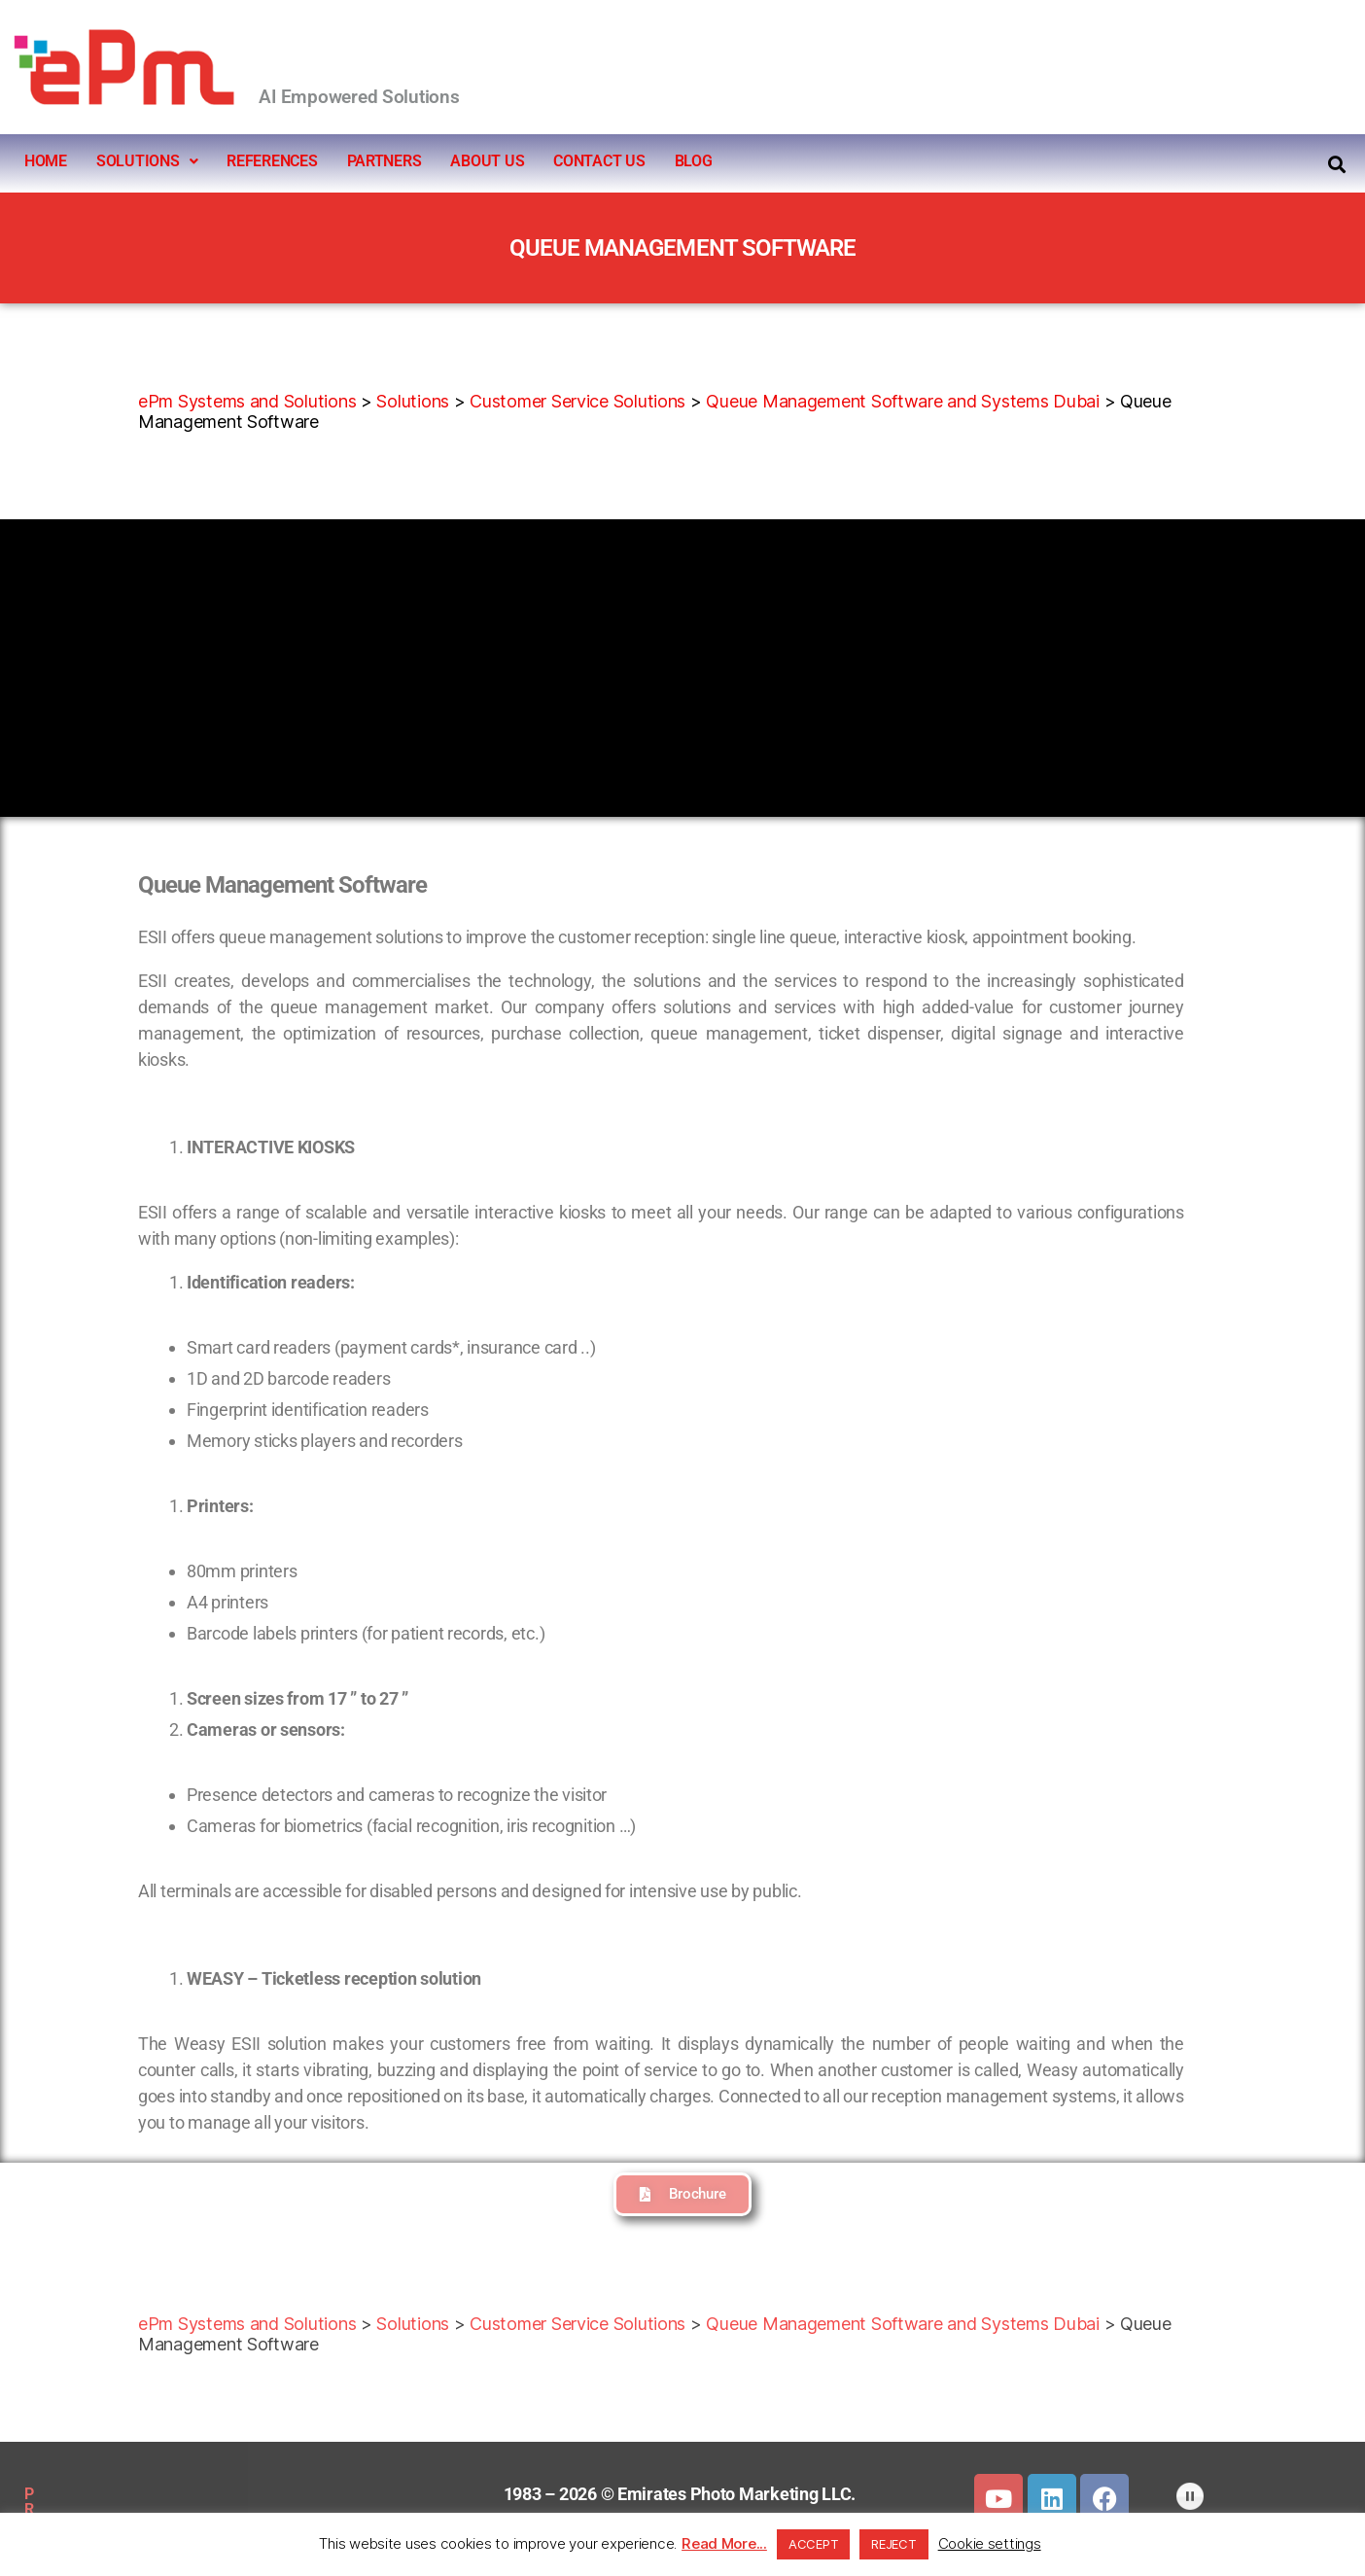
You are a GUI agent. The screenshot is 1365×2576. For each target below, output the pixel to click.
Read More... (724, 2543)
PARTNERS (384, 161)
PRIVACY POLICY (84, 2494)
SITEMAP (204, 2494)
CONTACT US (599, 161)
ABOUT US (487, 161)
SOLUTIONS (146, 161)
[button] (147, 161)
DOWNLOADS (312, 2494)
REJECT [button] (893, 2544)
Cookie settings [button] (989, 2543)
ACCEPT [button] (813, 2544)
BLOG (694, 161)
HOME (45, 161)
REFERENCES (272, 161)
